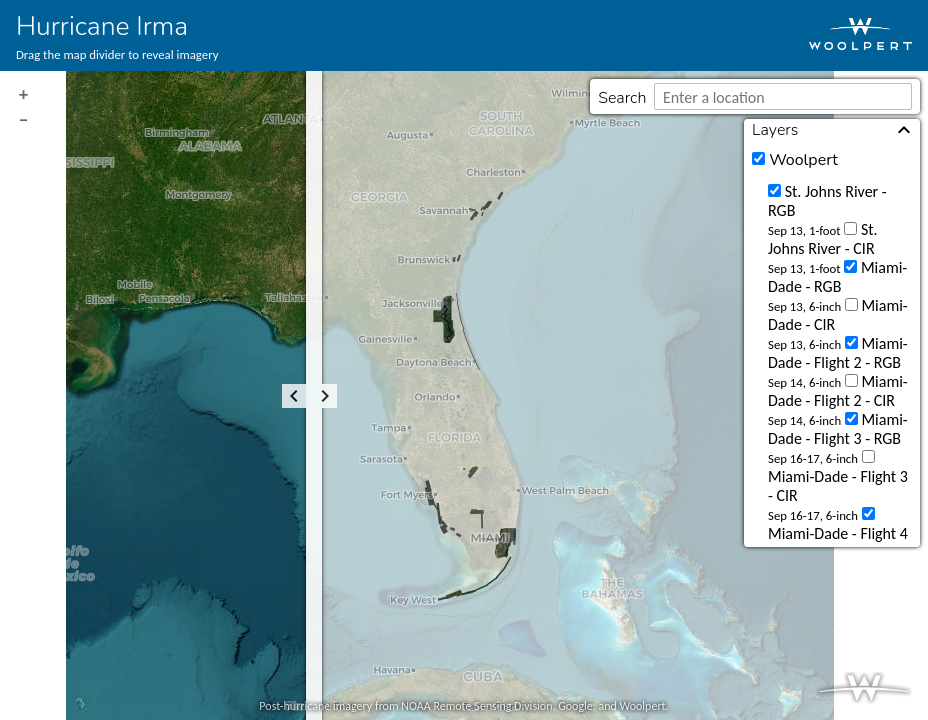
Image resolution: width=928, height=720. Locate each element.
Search (622, 98)
